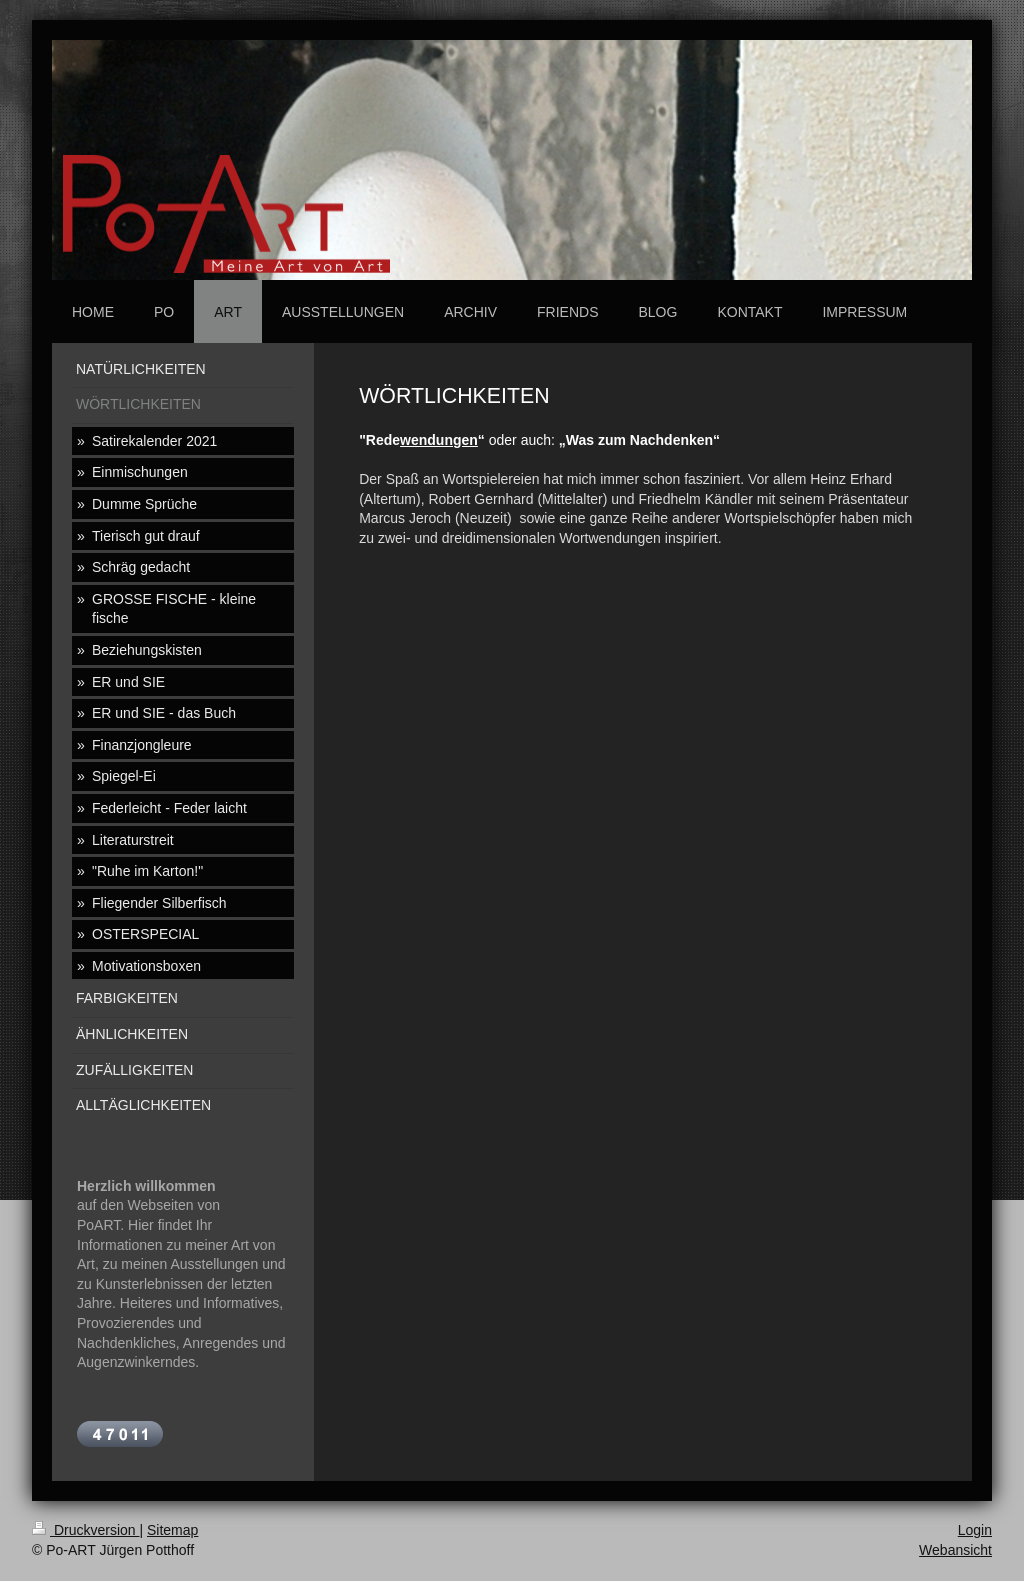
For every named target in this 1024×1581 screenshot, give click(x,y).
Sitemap (172, 1530)
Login (975, 1530)
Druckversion (85, 1530)
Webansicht (955, 1550)
